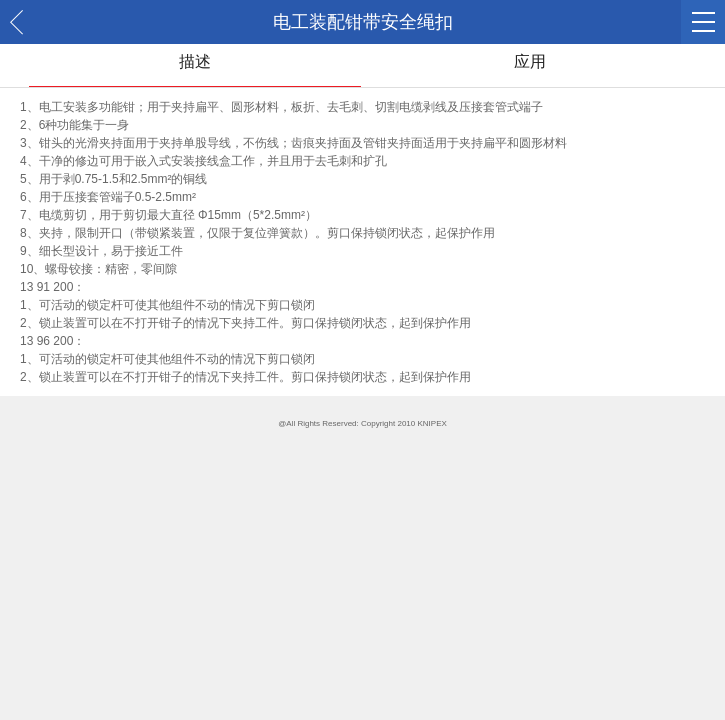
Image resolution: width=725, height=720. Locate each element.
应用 (530, 61)
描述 (195, 61)
